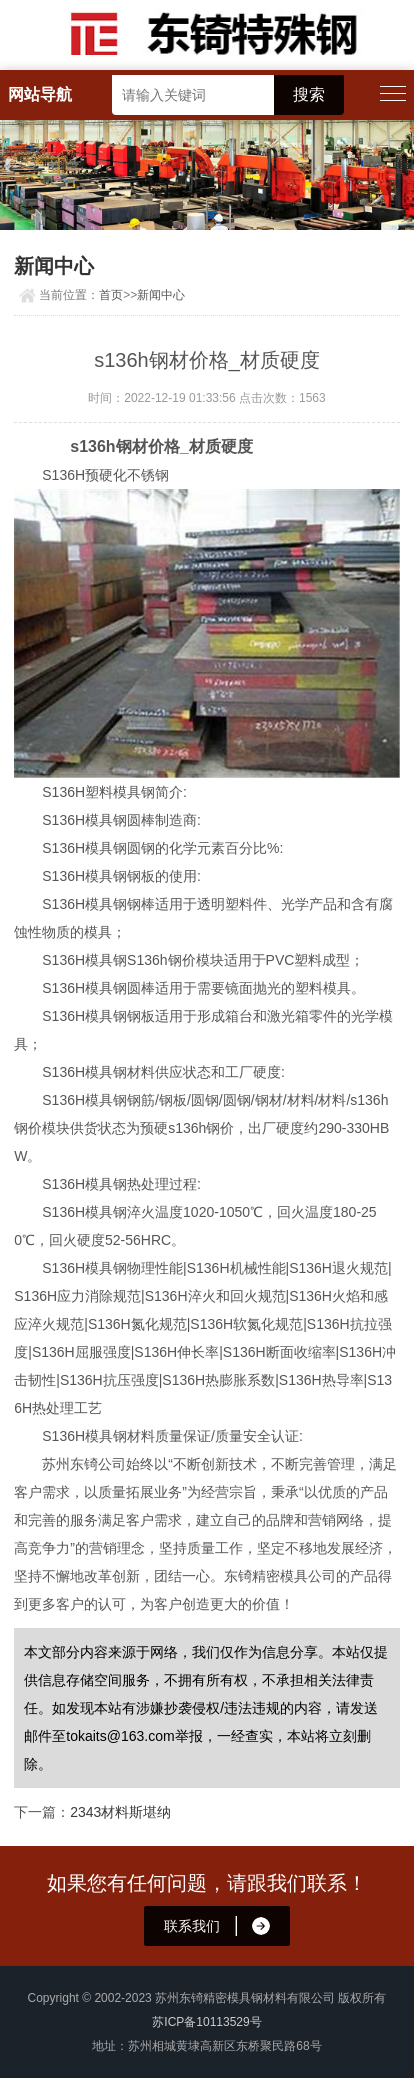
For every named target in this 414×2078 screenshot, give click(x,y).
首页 (111, 295)
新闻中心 (161, 295)
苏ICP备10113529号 (206, 2022)
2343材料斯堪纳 (120, 1812)
